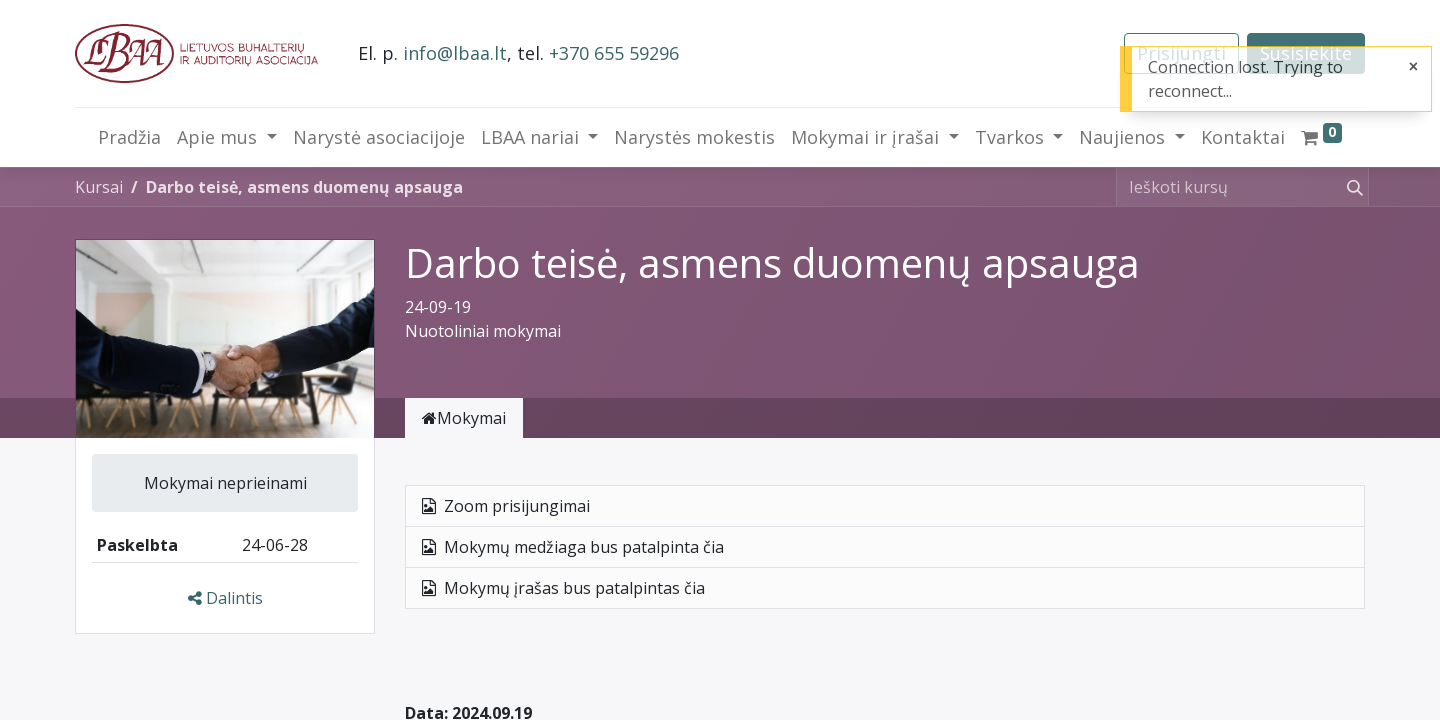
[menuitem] (129, 137)
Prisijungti (1181, 53)
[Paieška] (1351, 187)
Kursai (99, 187)
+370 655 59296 (614, 53)
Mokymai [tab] (464, 418)
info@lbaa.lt (455, 53)
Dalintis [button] (225, 598)
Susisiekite (1306, 53)
